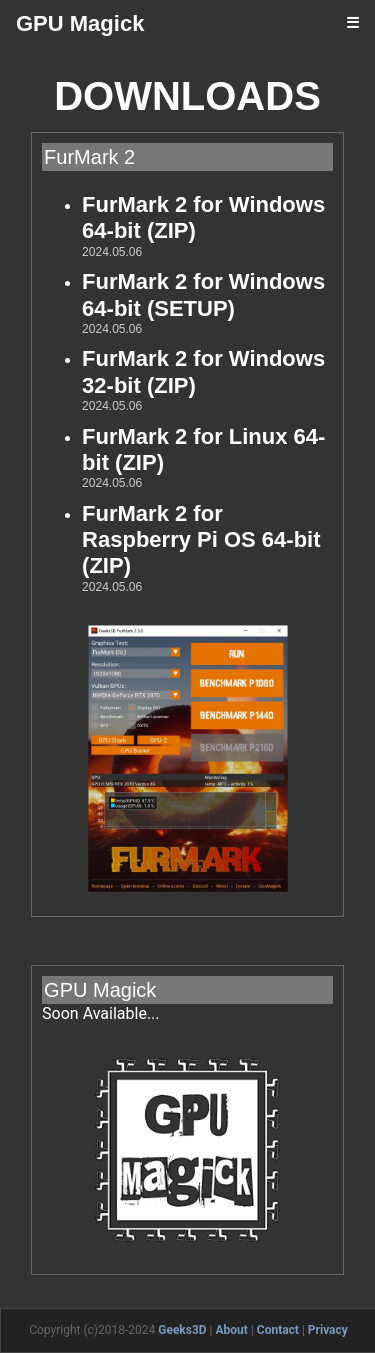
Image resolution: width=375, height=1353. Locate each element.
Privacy (328, 1330)
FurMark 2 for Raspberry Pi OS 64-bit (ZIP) (201, 540)
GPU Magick (80, 23)
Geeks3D (182, 1330)
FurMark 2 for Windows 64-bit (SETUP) (203, 294)
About (232, 1330)
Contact (278, 1330)
